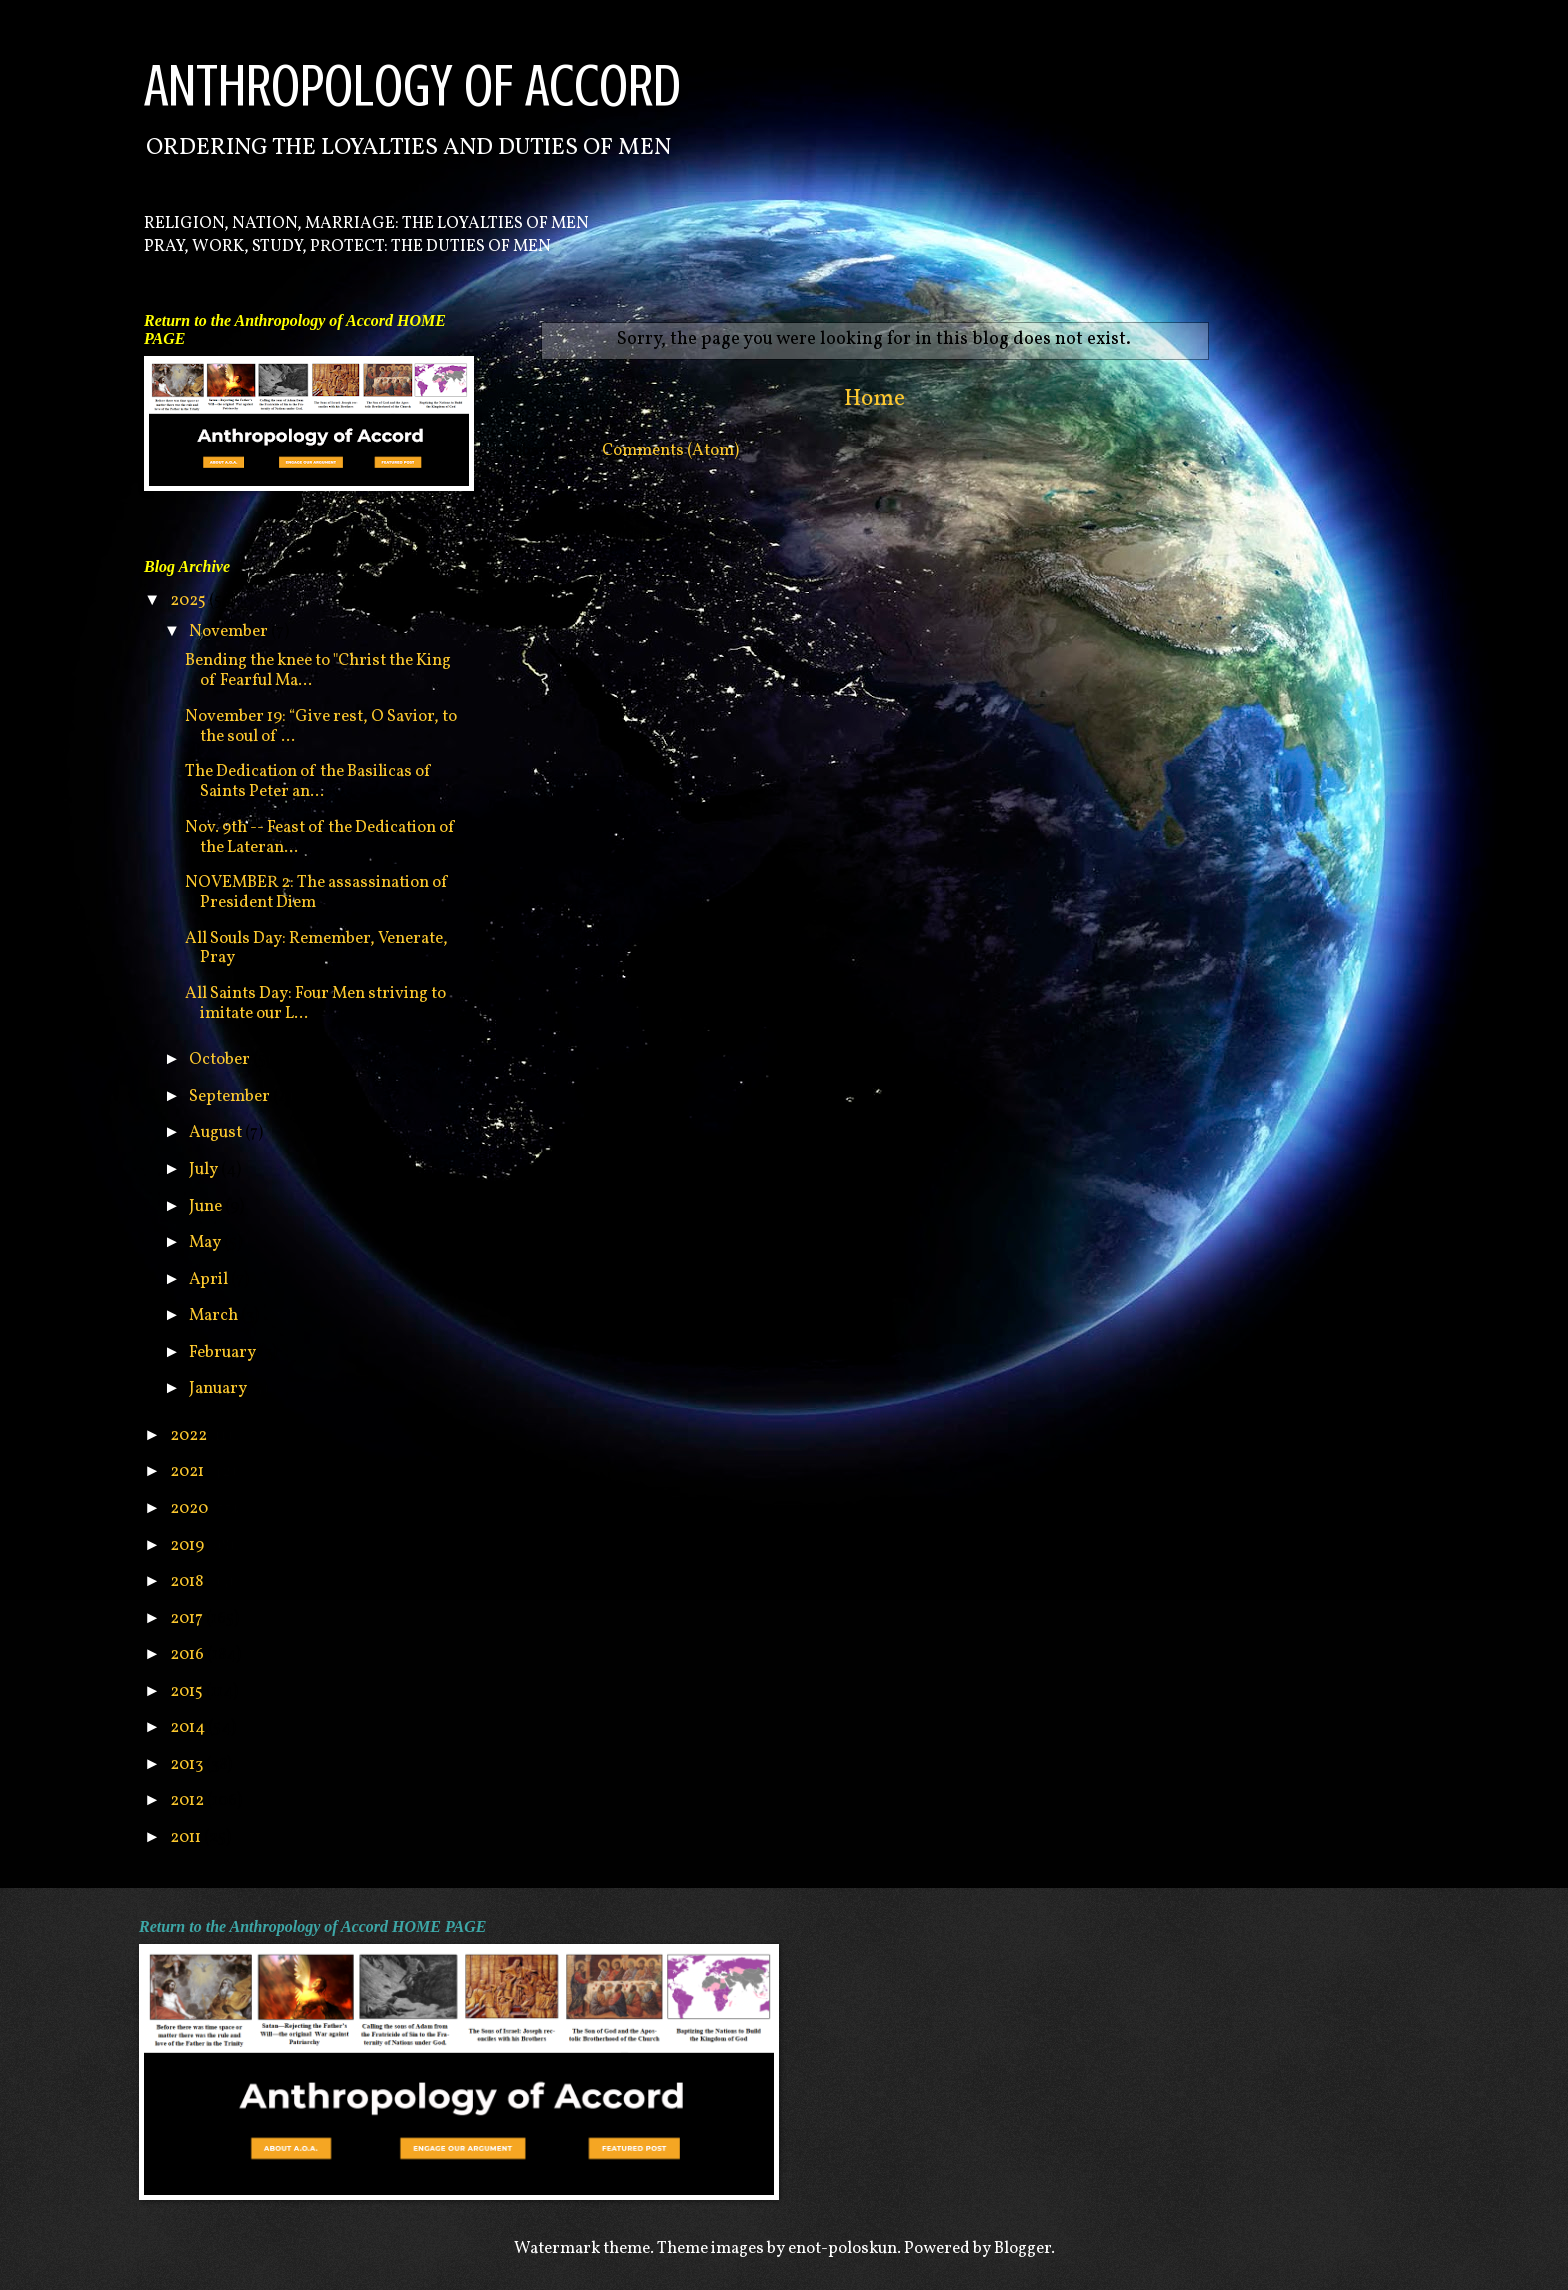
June (207, 1206)
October (221, 1059)
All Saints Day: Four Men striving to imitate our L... (315, 1003)
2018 (188, 1581)
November (230, 631)
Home (874, 399)
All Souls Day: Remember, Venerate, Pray (316, 948)
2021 (188, 1471)
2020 (190, 1508)
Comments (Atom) (670, 450)
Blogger (1022, 2248)
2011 (187, 1837)
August (217, 1132)
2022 (190, 1435)
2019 (188, 1545)
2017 (188, 1618)
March (215, 1315)
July (205, 1169)
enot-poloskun (842, 2248)
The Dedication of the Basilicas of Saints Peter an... (308, 781)
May (206, 1242)
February (224, 1352)
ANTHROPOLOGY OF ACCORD (412, 85)
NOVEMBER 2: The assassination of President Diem (317, 892)
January (219, 1388)
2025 (189, 600)
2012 (188, 1800)
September (231, 1096)
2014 (189, 1727)
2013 (188, 1764)
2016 (188, 1654)
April (210, 1279)
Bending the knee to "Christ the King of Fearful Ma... (318, 670)
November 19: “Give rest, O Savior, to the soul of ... (321, 726)
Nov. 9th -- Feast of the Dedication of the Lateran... (320, 837)
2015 (188, 1691)
